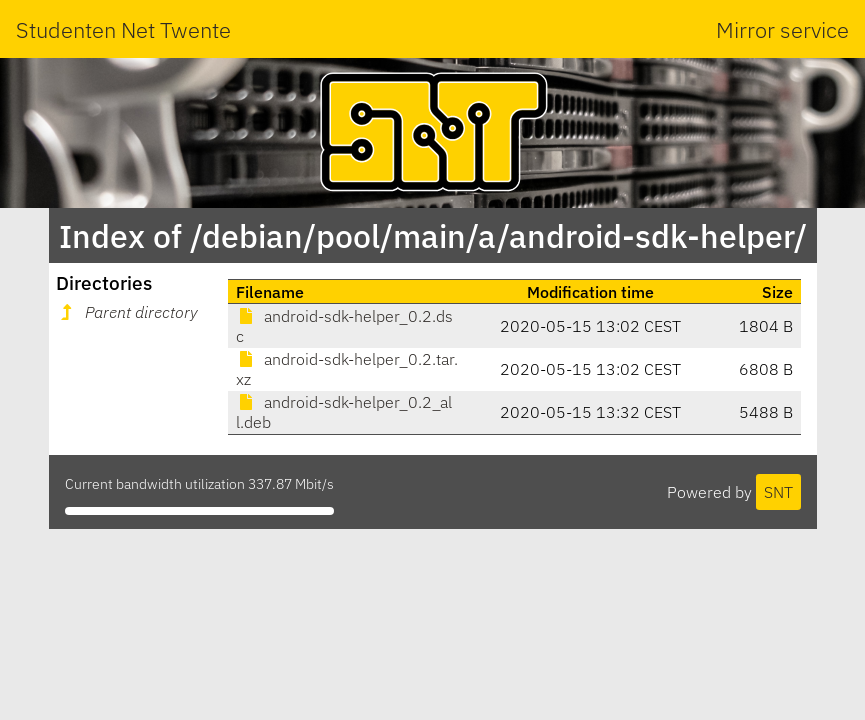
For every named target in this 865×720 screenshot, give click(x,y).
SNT (778, 492)
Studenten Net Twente (123, 29)
